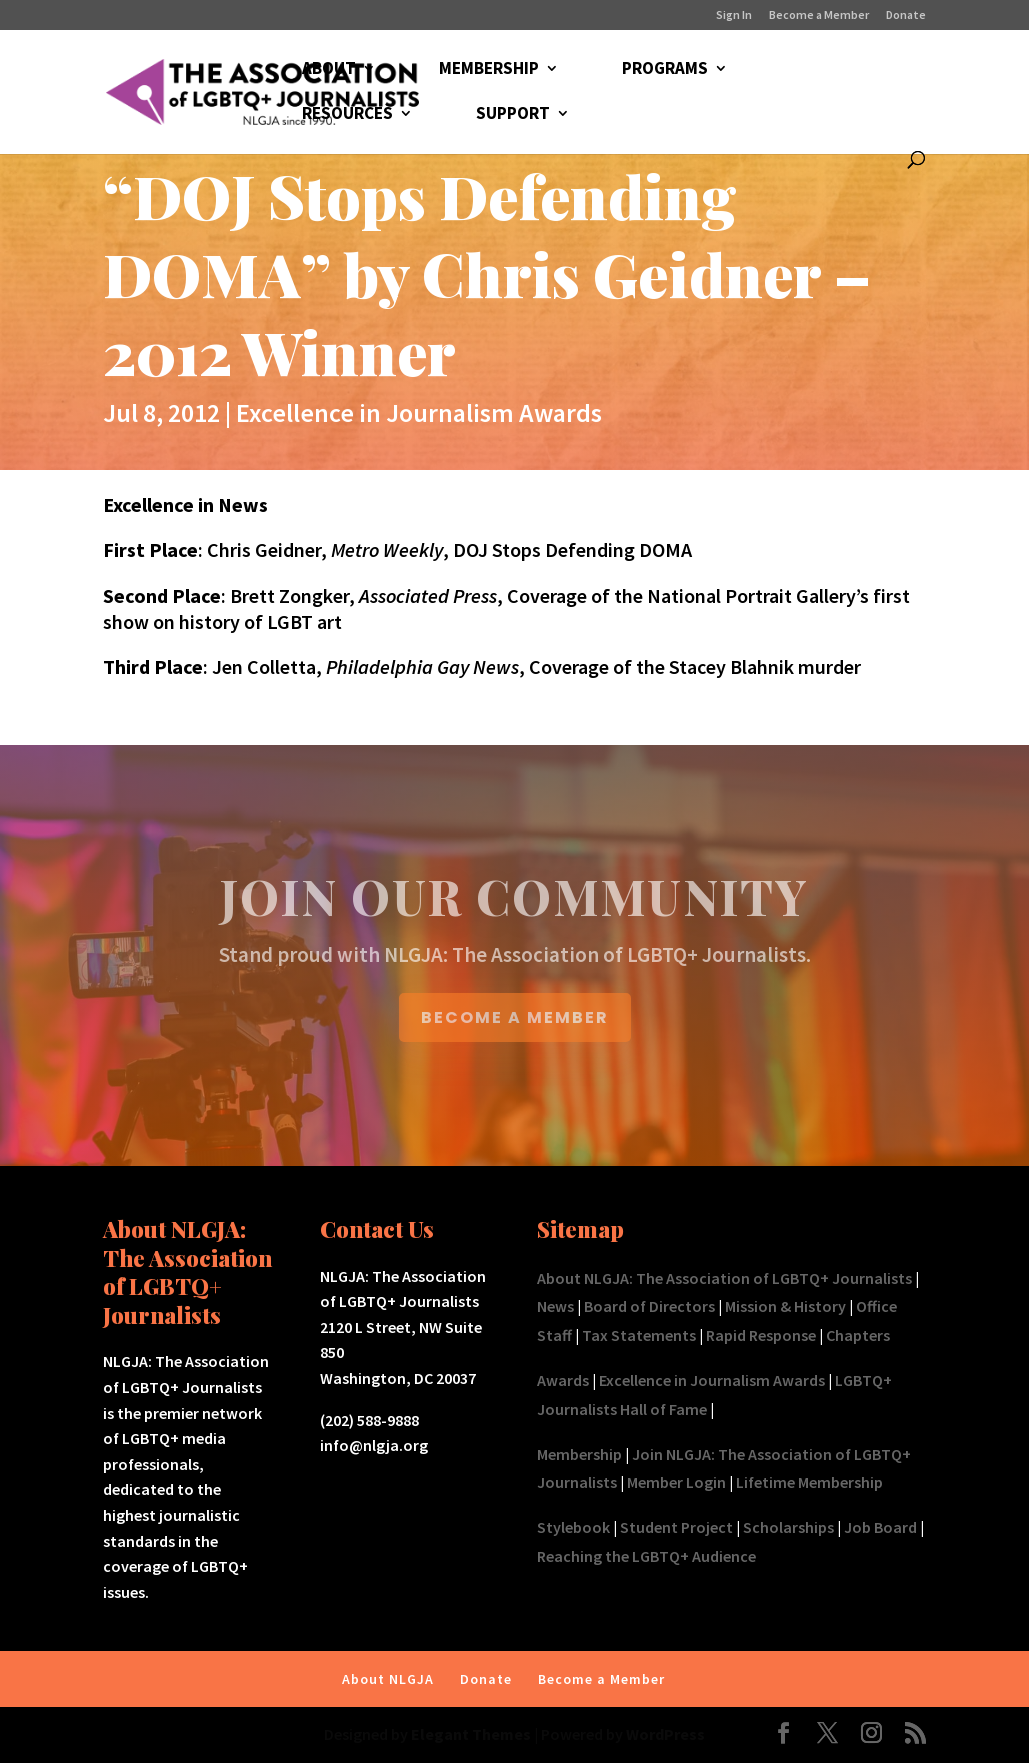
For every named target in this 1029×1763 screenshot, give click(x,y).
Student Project (676, 1527)
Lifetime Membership (809, 1482)
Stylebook (573, 1527)
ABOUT (329, 70)
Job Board (880, 1527)
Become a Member (819, 15)
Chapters (858, 1335)
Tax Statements (639, 1335)
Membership (579, 1454)
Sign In (734, 15)
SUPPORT (513, 115)
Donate (906, 15)
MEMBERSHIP (489, 70)
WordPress (665, 1734)
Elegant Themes (471, 1734)
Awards (563, 1380)
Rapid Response (761, 1335)
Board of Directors (649, 1306)
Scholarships (788, 1527)
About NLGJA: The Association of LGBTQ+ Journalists (724, 1278)
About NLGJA (388, 1679)
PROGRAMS (665, 70)
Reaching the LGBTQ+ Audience (646, 1556)
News (555, 1306)
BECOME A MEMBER (515, 1017)
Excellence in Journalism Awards (419, 412)
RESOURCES (347, 115)
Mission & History (785, 1306)
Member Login (676, 1482)
